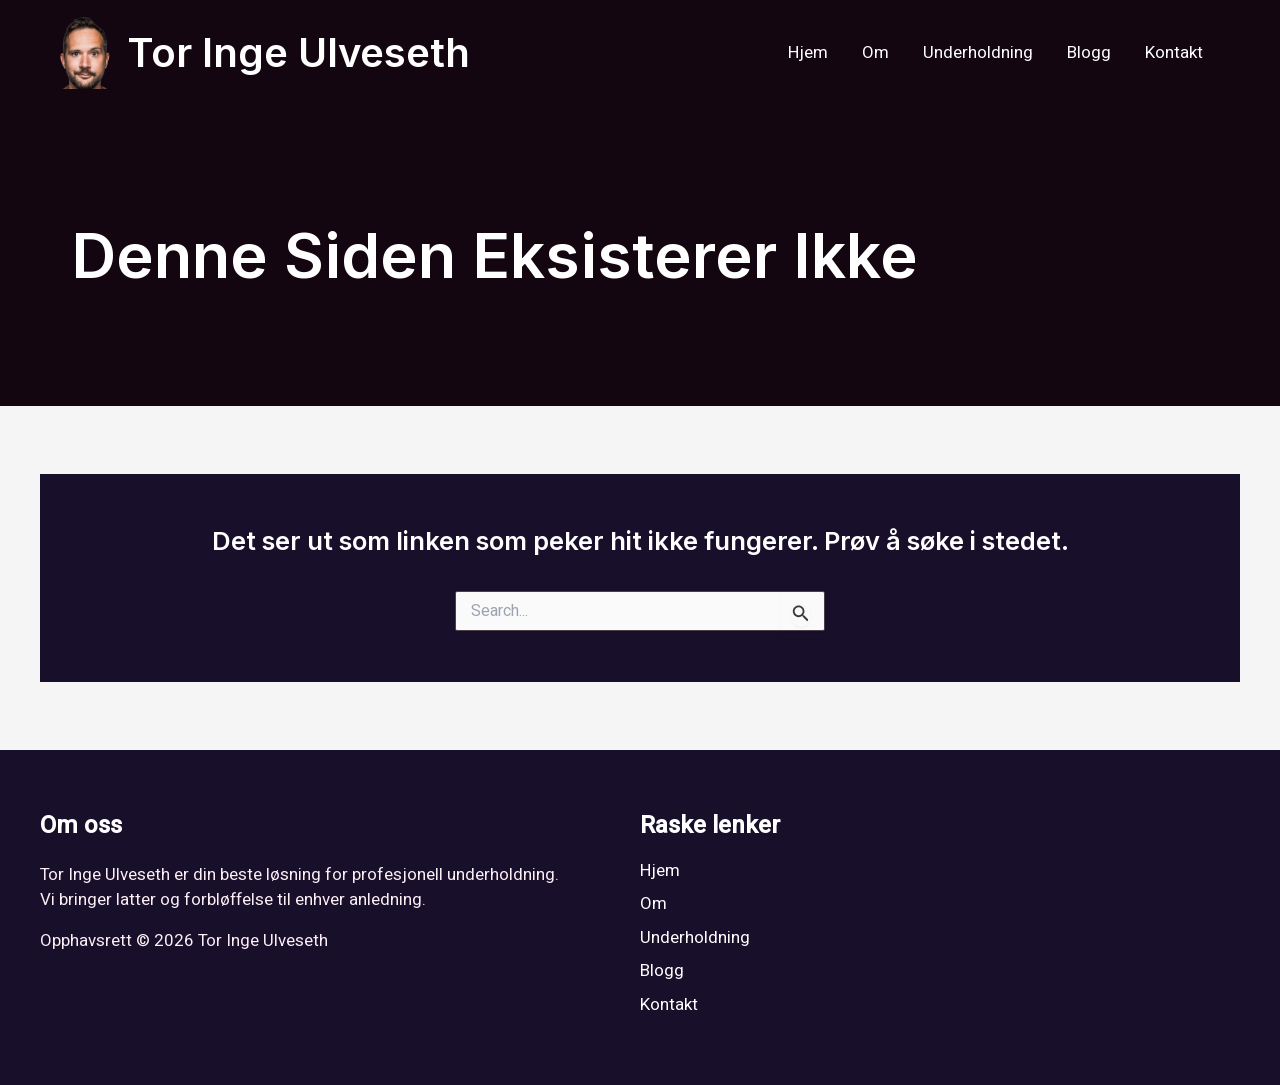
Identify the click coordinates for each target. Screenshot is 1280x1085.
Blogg (1089, 52)
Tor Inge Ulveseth (298, 52)
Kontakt (1174, 52)
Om (875, 52)
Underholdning (978, 52)
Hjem (808, 52)
